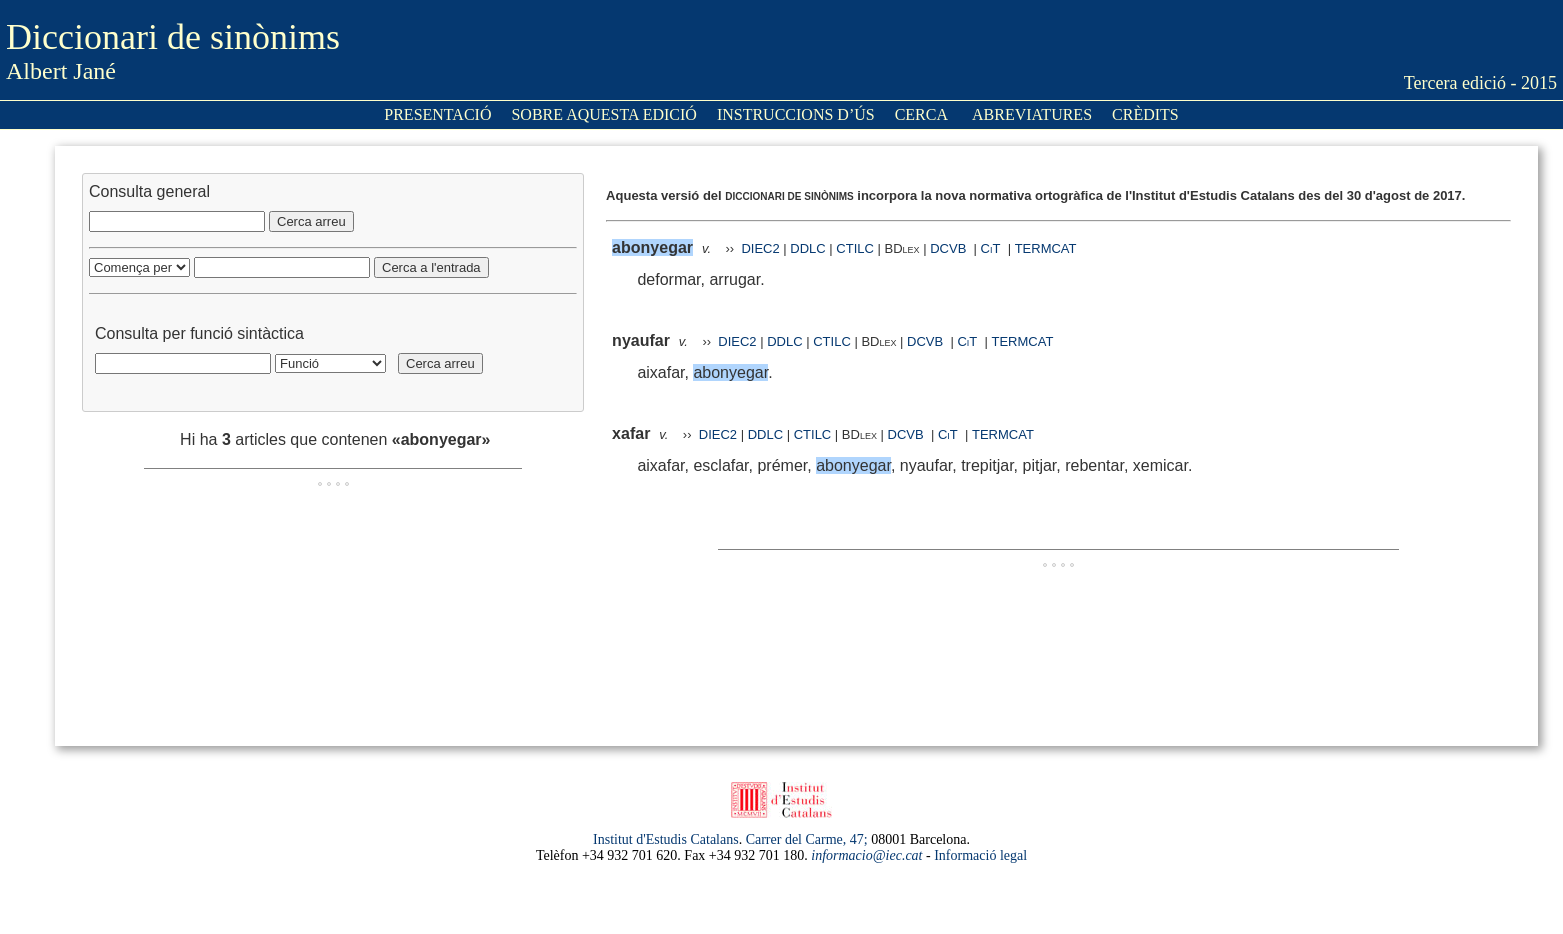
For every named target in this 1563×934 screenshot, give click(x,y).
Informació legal (980, 855)
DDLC (807, 248)
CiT (991, 248)
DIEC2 (760, 248)
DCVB (950, 248)
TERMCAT (1046, 248)
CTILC (855, 248)
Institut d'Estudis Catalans (666, 839)
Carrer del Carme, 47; (807, 839)
